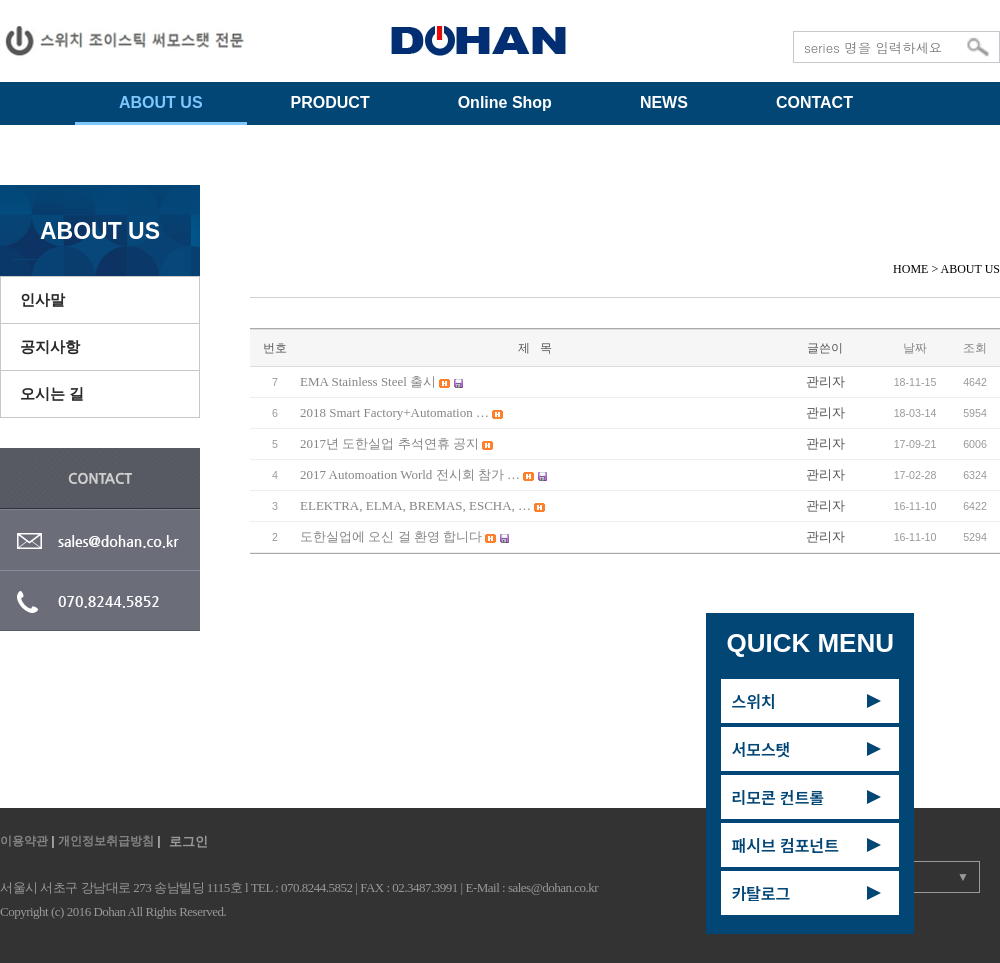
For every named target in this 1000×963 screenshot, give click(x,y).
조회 (975, 348)
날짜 (915, 348)
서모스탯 (760, 749)
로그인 (188, 841)
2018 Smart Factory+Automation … (396, 412)
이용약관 (24, 841)
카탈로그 (760, 893)
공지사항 (50, 346)
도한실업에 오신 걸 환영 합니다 (392, 536)
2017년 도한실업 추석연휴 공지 (391, 443)
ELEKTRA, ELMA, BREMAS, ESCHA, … (417, 505)
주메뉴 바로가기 (0, 0)
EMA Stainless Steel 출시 (369, 381)
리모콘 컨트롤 (777, 797)
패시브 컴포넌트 (785, 845)
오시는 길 (52, 393)
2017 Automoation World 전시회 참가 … (411, 474)
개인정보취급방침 (106, 841)
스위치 (753, 701)
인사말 (42, 299)
